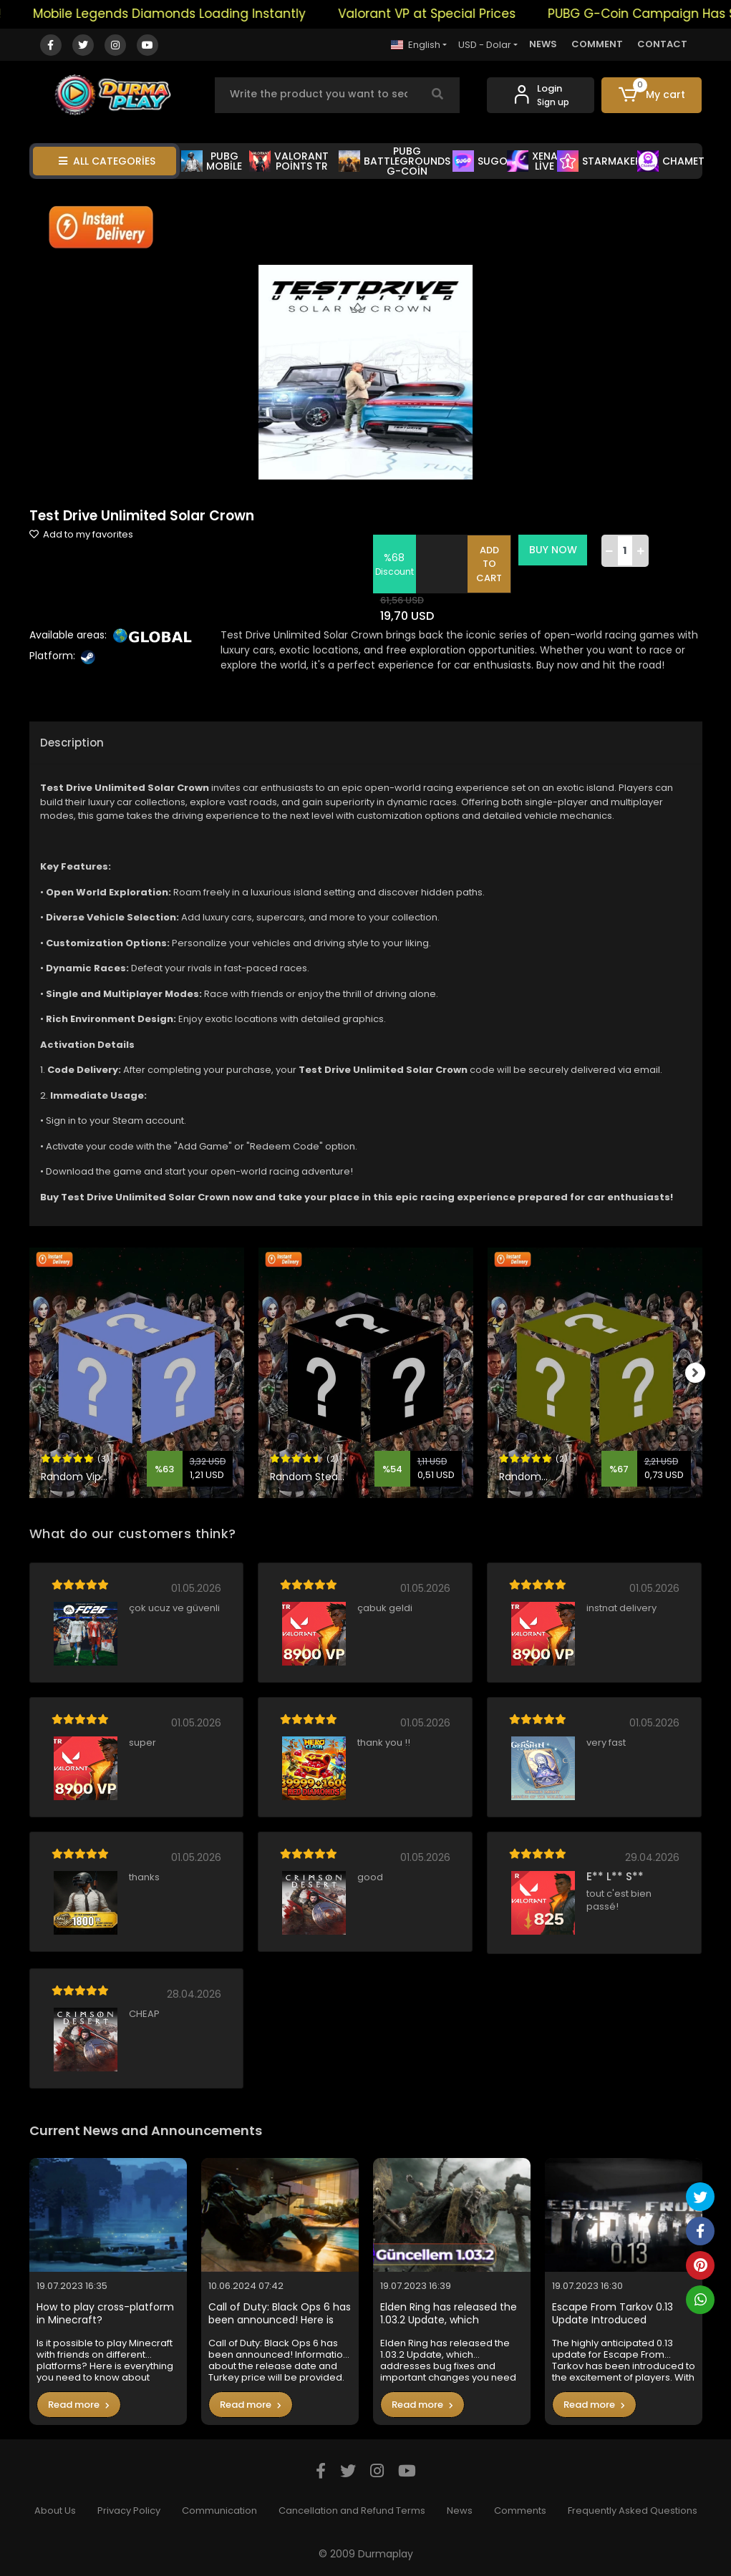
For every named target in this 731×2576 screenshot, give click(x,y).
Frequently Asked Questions (632, 2510)
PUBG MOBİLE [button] (211, 161)
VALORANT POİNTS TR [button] (289, 161)
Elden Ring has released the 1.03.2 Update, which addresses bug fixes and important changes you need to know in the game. (448, 2313)
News (460, 2510)
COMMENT (597, 44)
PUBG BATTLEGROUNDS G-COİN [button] (394, 161)
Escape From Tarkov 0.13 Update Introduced (612, 2313)
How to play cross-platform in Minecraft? (105, 2313)
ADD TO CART (490, 564)
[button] (651, 95)
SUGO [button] (480, 161)
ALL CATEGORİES (107, 161)
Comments (520, 2510)
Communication (219, 2510)
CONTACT (662, 44)
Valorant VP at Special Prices (449, 13)
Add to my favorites (81, 534)
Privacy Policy (128, 2510)
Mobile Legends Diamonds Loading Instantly (191, 13)
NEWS (543, 44)
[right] (702, 1373)
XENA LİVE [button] (532, 161)
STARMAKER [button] (599, 161)
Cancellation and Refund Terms (352, 2510)
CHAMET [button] (670, 161)
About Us (55, 2510)
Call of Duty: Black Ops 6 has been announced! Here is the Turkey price (279, 2313)
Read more (79, 2404)
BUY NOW (554, 550)
